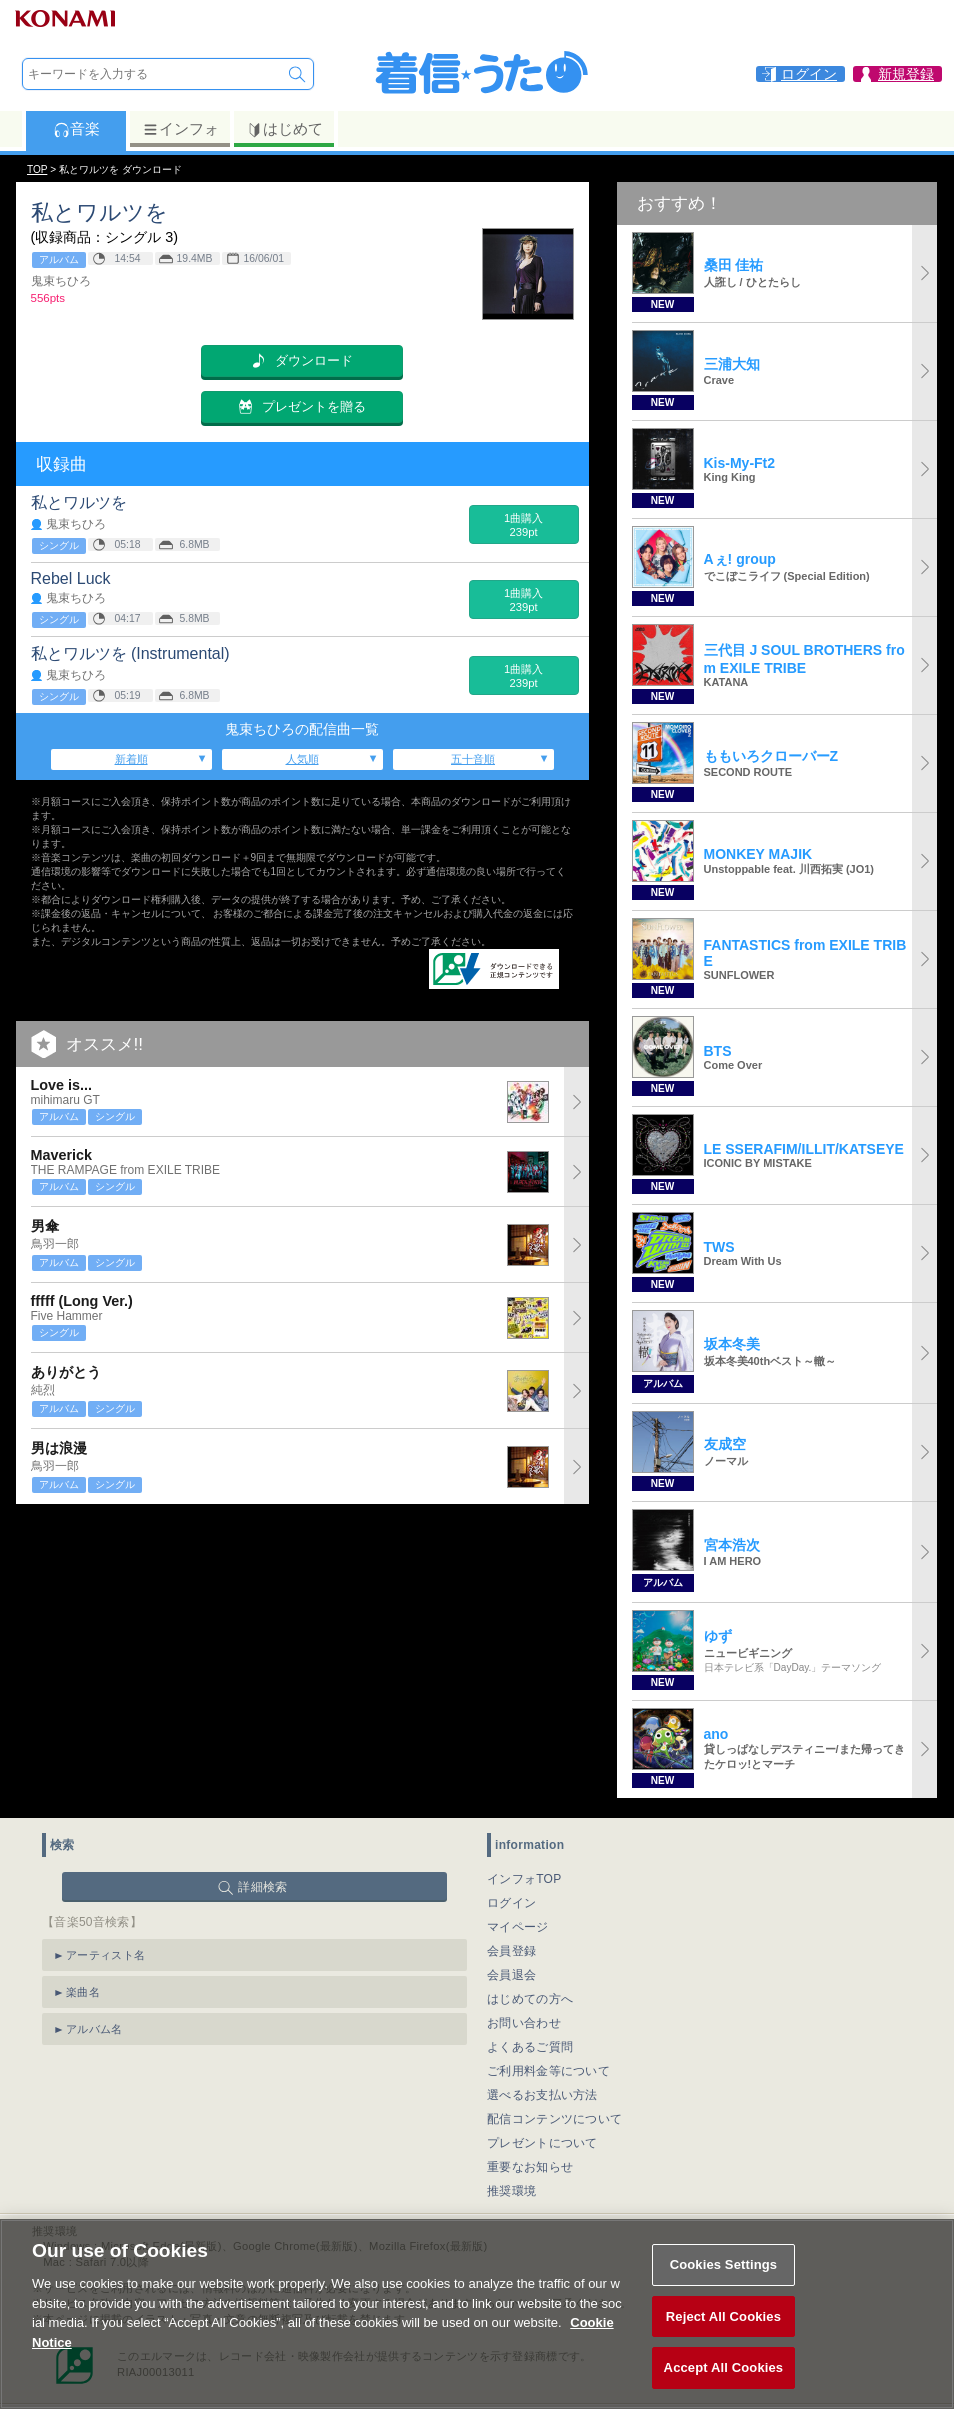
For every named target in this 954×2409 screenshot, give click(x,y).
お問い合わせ (524, 2023)
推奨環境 (511, 2191)
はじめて (284, 129)
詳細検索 (262, 1887)
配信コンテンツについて (554, 2119)
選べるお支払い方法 (542, 2095)
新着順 (131, 759)
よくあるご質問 (530, 2047)
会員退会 (511, 1975)
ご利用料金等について (548, 2071)
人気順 (302, 759)
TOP (37, 169)
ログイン (511, 1903)
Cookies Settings (724, 2287)
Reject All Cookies (723, 2339)
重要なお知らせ (530, 2167)
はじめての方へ (530, 1999)
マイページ (518, 1927)
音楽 (76, 129)
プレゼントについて (542, 2143)
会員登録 (511, 1951)
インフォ (180, 129)
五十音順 (473, 759)
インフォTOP (524, 1879)
